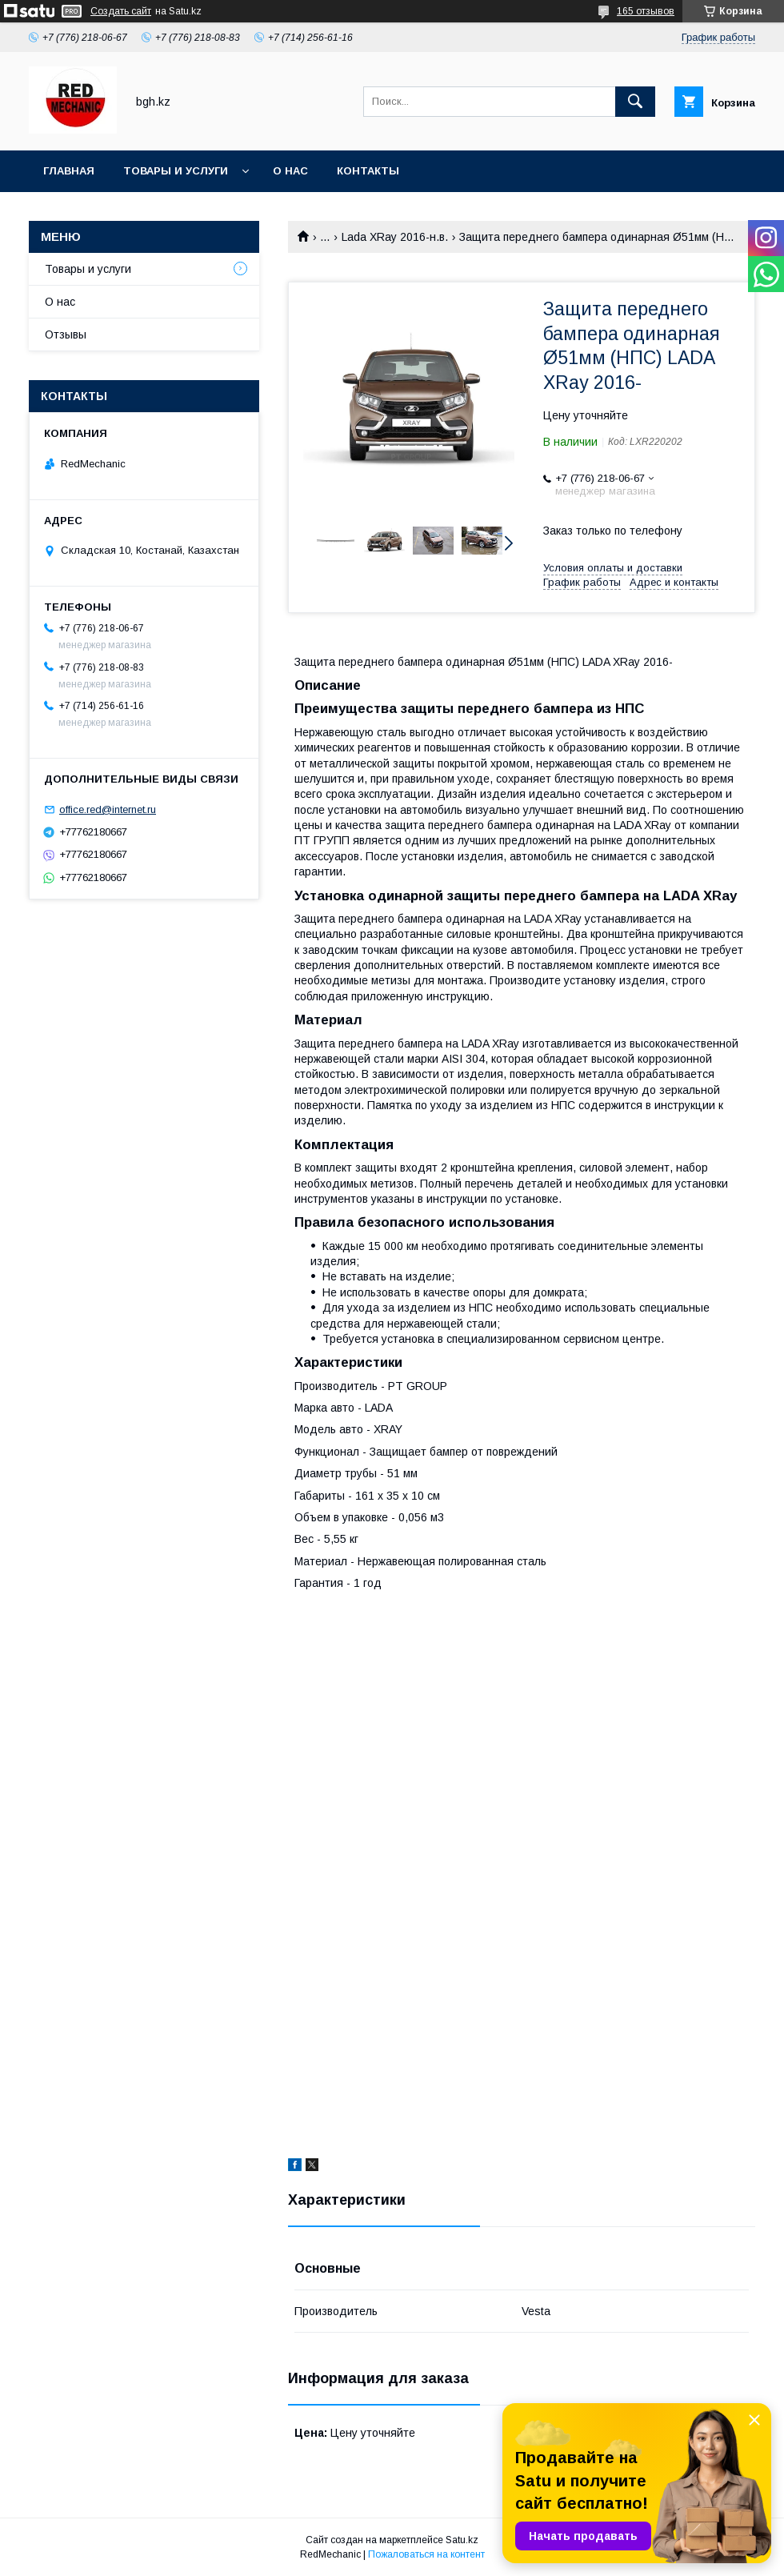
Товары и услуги (175, 171)
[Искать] (635, 101)
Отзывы (65, 334)
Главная (68, 171)
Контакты (368, 171)
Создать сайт (120, 11)
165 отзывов (645, 11)
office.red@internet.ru (107, 809)
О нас (290, 171)
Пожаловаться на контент (426, 2554)
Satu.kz (462, 2540)
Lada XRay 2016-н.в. (395, 236)
